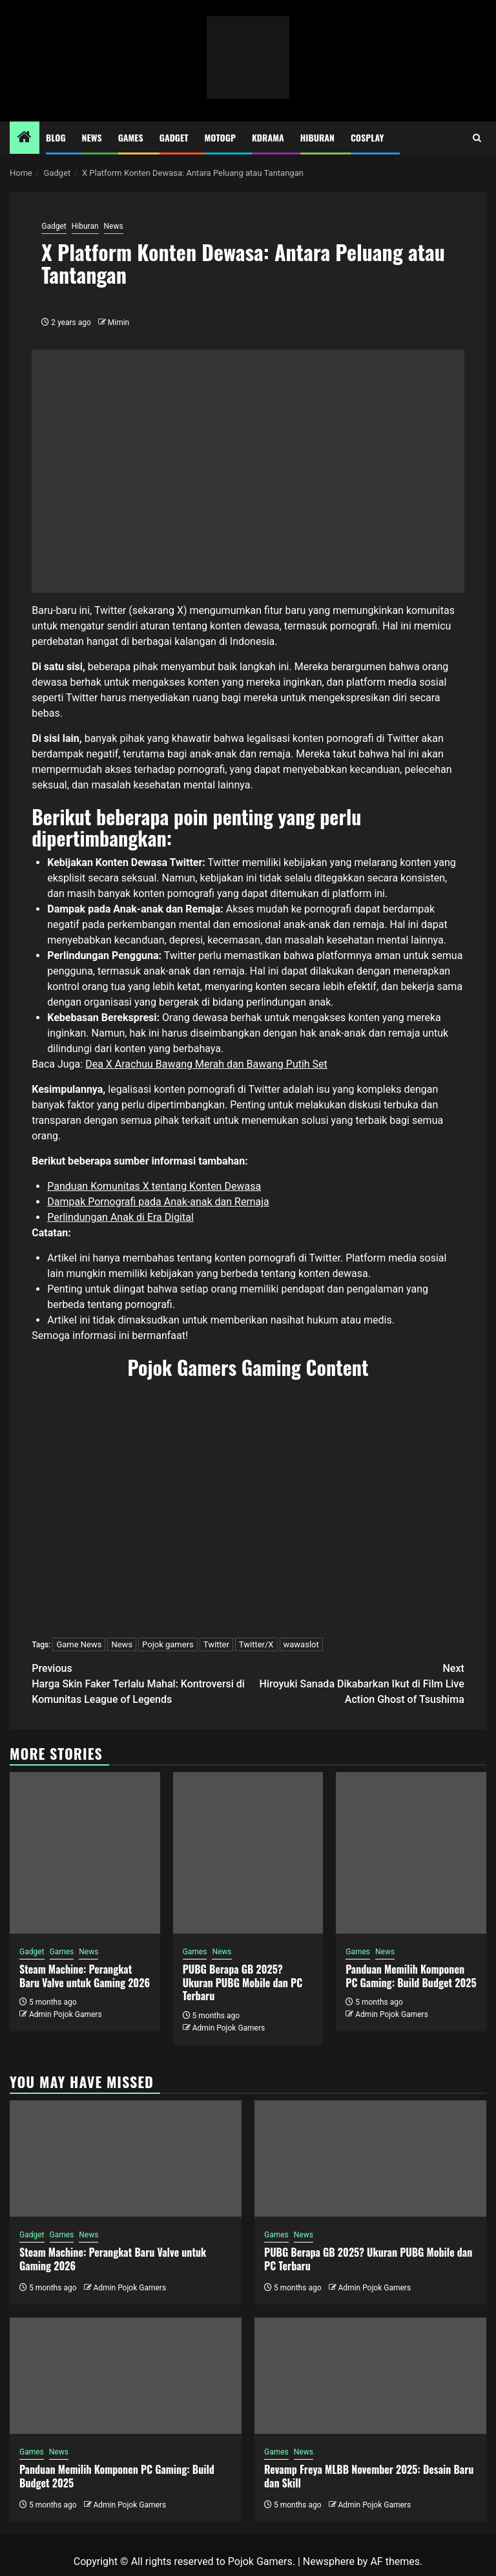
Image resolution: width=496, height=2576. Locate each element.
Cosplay (367, 137)
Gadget (174, 137)
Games (130, 137)
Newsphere (329, 2561)
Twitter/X (256, 1644)
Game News (78, 1644)
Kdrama (268, 137)
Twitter (216, 1644)
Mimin (118, 322)
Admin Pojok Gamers (65, 2014)
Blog (56, 137)
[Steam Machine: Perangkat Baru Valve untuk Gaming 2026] (85, 1853)
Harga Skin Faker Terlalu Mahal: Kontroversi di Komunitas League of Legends (140, 1683)
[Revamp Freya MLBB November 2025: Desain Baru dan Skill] (370, 2375)
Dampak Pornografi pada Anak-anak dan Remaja (158, 1202)
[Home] (24, 138)
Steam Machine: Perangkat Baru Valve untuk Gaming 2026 (84, 1975)
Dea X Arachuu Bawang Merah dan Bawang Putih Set (206, 1064)
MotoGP (220, 137)
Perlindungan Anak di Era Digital (120, 1217)
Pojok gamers (168, 1644)
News (92, 137)
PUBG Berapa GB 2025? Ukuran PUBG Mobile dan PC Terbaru (243, 1982)
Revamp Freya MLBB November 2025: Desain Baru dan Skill (368, 2476)
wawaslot (301, 1644)
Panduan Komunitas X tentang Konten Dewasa (154, 1186)
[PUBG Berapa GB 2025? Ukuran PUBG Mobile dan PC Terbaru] (248, 1853)
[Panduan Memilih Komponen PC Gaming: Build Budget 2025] (411, 1853)
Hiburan (317, 137)
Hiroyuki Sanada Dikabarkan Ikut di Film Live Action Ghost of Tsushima (356, 1683)
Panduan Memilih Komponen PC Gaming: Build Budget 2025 (411, 1975)
